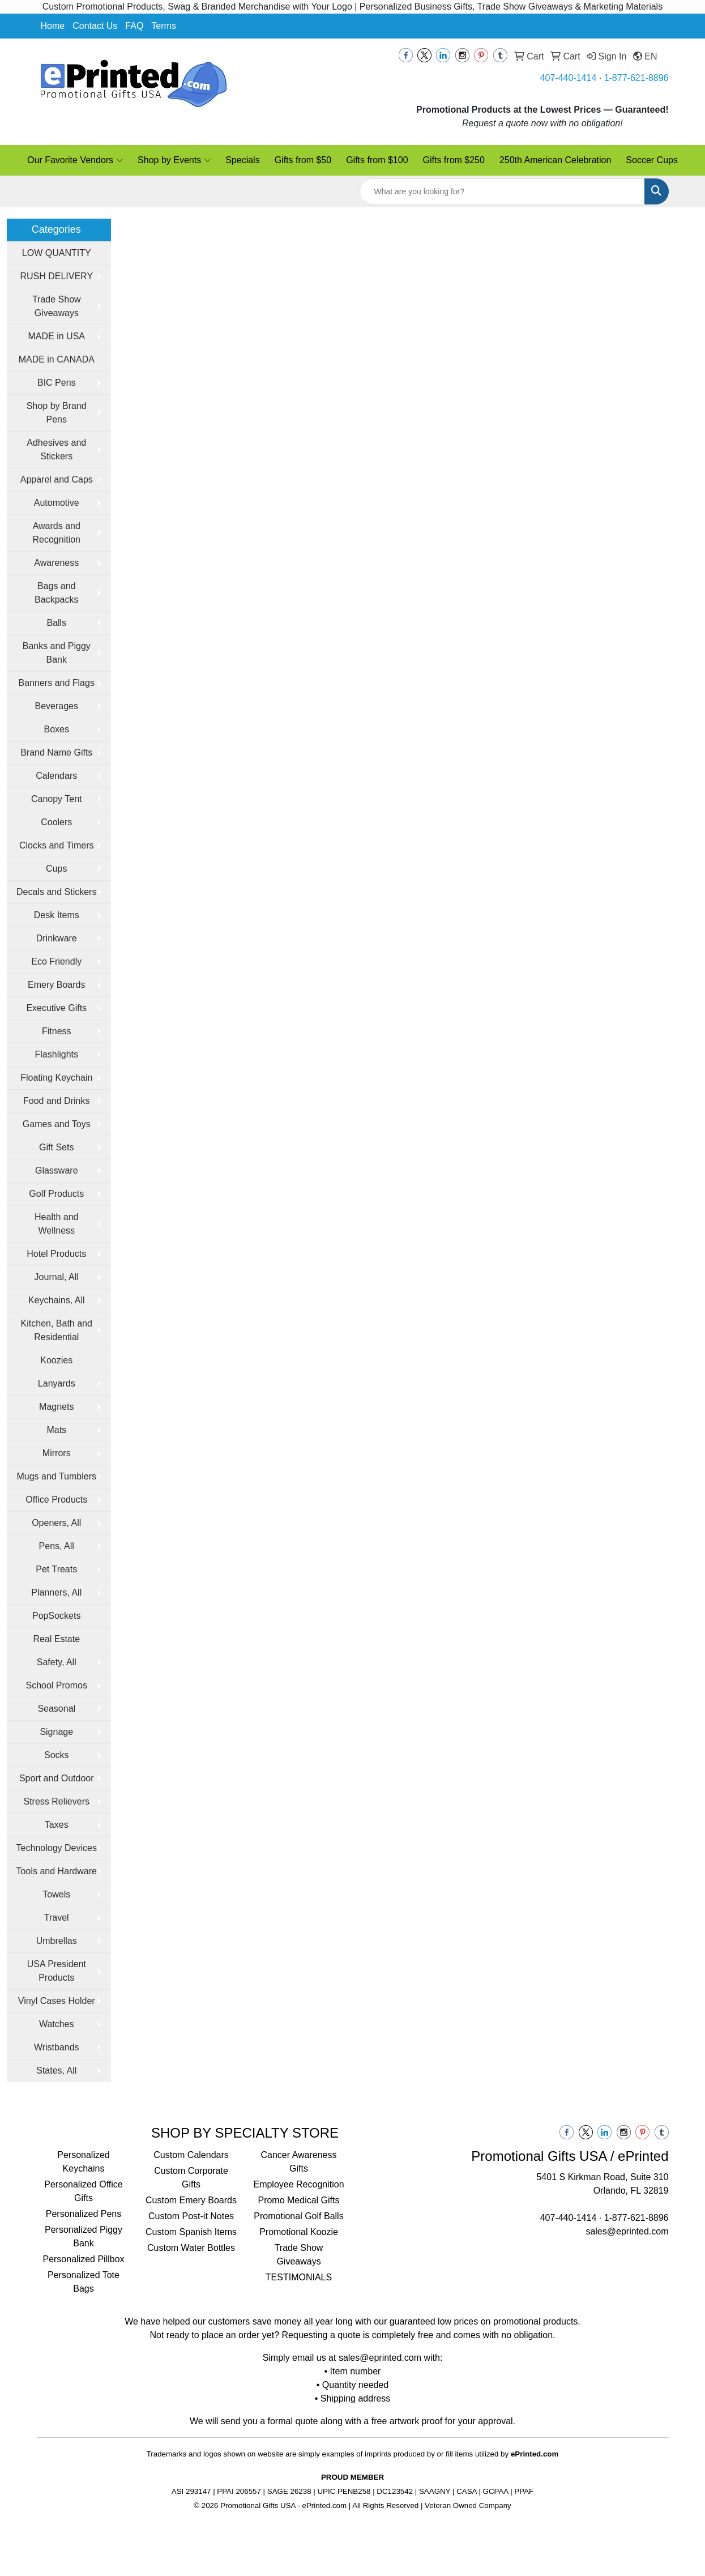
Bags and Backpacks (56, 592)
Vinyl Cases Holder (56, 2001)
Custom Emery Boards (191, 2200)
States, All (56, 2070)
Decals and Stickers (56, 892)
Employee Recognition (298, 2184)
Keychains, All (56, 1300)
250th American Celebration (555, 160)
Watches (56, 2024)
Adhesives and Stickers (56, 449)
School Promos (57, 1685)
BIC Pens (56, 382)
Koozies (56, 1360)
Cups (56, 868)
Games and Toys (57, 1124)
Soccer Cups (652, 160)
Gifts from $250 (454, 160)
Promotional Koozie (298, 2232)
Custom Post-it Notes (191, 2216)
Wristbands (56, 2047)
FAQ (134, 26)
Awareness (56, 563)
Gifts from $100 (377, 160)
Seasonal (56, 1708)
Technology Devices (56, 1848)
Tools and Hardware (56, 1871)
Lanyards (56, 1383)
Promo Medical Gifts (298, 2200)
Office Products (56, 1499)
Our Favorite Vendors (75, 160)
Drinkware (56, 938)
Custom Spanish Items (191, 2232)
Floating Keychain (56, 1077)
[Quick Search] (502, 191)
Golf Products (56, 1194)
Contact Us (94, 26)
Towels (56, 1894)
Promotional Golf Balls (298, 2216)
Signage (56, 1732)
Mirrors (56, 1453)
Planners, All (56, 1592)
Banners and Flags (57, 683)
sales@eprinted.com (627, 2231)
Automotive (56, 502)
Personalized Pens (83, 2214)
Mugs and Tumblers (56, 1476)
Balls (56, 623)
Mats (56, 1430)
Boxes (56, 729)
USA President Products (56, 1970)
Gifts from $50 (303, 160)
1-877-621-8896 (636, 78)
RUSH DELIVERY (56, 276)
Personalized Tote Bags (83, 2281)
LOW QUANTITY (56, 253)
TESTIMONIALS (299, 2277)
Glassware (56, 1170)
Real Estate (56, 1639)
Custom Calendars (191, 2155)
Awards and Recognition (57, 532)
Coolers (56, 822)
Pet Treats (56, 1569)
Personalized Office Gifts (83, 2191)
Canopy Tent (56, 799)
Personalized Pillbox (83, 2259)
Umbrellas (56, 1941)
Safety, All (56, 1662)
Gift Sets (56, 1147)
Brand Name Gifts (56, 752)
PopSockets (56, 1615)
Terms (163, 26)
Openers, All (56, 1523)
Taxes (57, 1824)
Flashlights (56, 1054)
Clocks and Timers (56, 845)
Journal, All (57, 1277)
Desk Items (56, 915)
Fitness (56, 1031)
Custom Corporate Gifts (191, 2177)
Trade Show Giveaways (56, 306)
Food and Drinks (56, 1101)
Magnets (56, 1406)
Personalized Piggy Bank (83, 2236)
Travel (56, 1917)
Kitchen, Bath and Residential (56, 1330)
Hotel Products (56, 1254)
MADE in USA (56, 336)
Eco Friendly (56, 961)
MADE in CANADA (57, 359)
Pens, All (56, 1546)
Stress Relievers (56, 1801)
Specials (242, 160)
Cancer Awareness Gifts (299, 2161)
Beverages (57, 706)
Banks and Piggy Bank (57, 652)
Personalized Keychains (83, 2161)
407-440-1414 (568, 78)
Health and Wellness (56, 1223)
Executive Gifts (56, 1008)
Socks (56, 1755)
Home (53, 26)
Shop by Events (174, 160)
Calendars (56, 776)
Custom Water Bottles (191, 2248)
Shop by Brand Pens (57, 412)
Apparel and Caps (56, 479)
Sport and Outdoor (56, 1778)
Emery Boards (56, 985)
